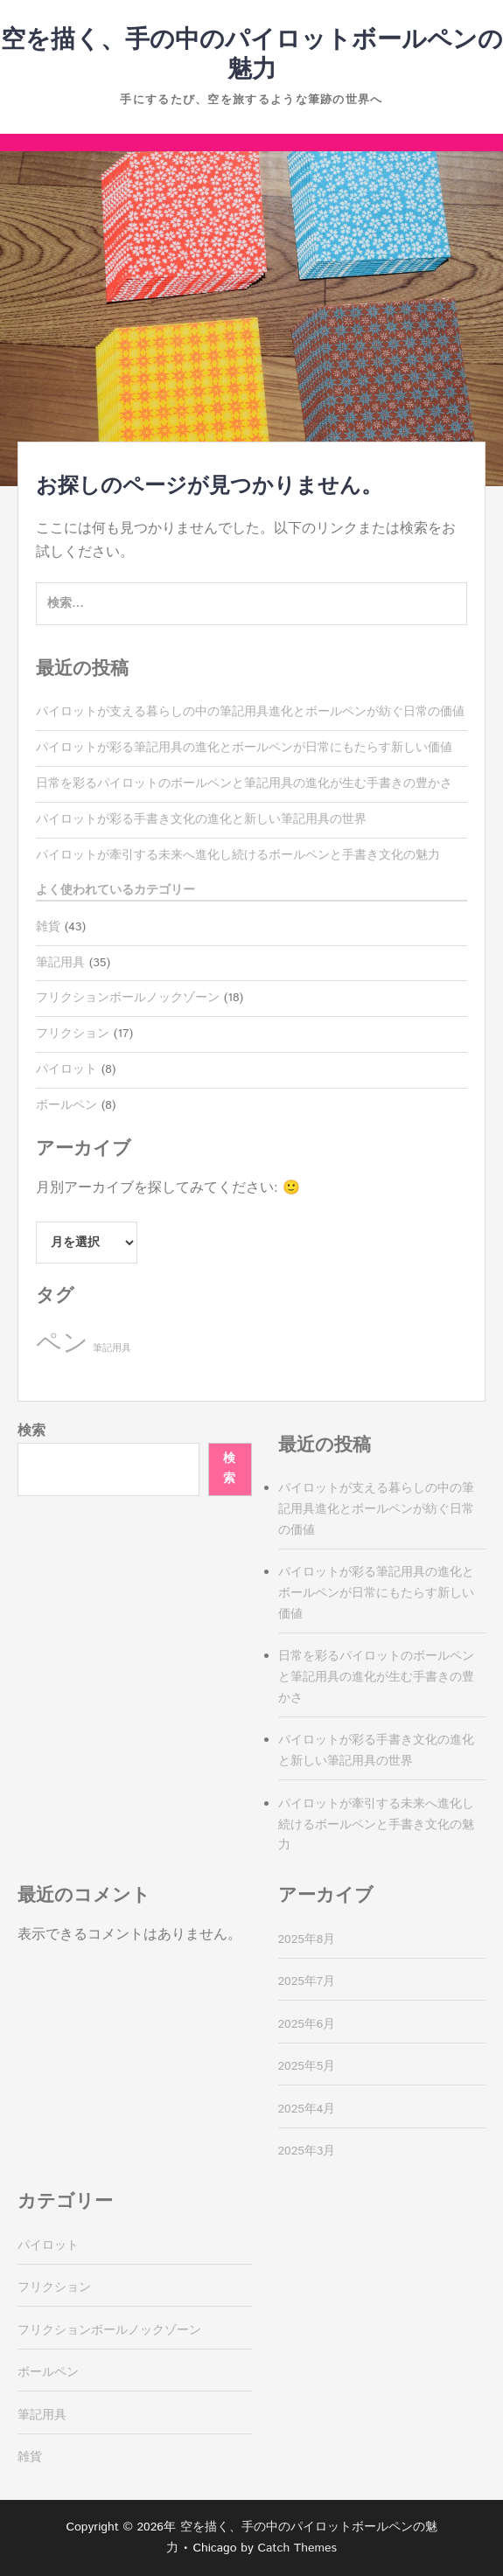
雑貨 (48, 927)
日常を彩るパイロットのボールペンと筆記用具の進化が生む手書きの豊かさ (244, 783)
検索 (31, 1431)
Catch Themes (297, 2548)
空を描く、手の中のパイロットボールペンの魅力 (252, 55)
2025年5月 (307, 2066)
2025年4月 (307, 2109)
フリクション (72, 1033)
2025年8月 (307, 1939)
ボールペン (66, 1105)
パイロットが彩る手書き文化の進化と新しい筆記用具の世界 (201, 819)
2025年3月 (307, 2151)
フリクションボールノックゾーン (128, 997)
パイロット (66, 1069)
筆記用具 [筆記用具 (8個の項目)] (112, 1348)
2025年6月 (307, 2024)
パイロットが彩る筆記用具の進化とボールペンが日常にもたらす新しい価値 (244, 747)
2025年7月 (307, 1981)
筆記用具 (60, 962)
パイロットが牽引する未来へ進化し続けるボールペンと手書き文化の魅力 (238, 855)
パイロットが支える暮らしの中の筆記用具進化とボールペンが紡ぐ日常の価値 (250, 712)
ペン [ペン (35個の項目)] (62, 1343)
